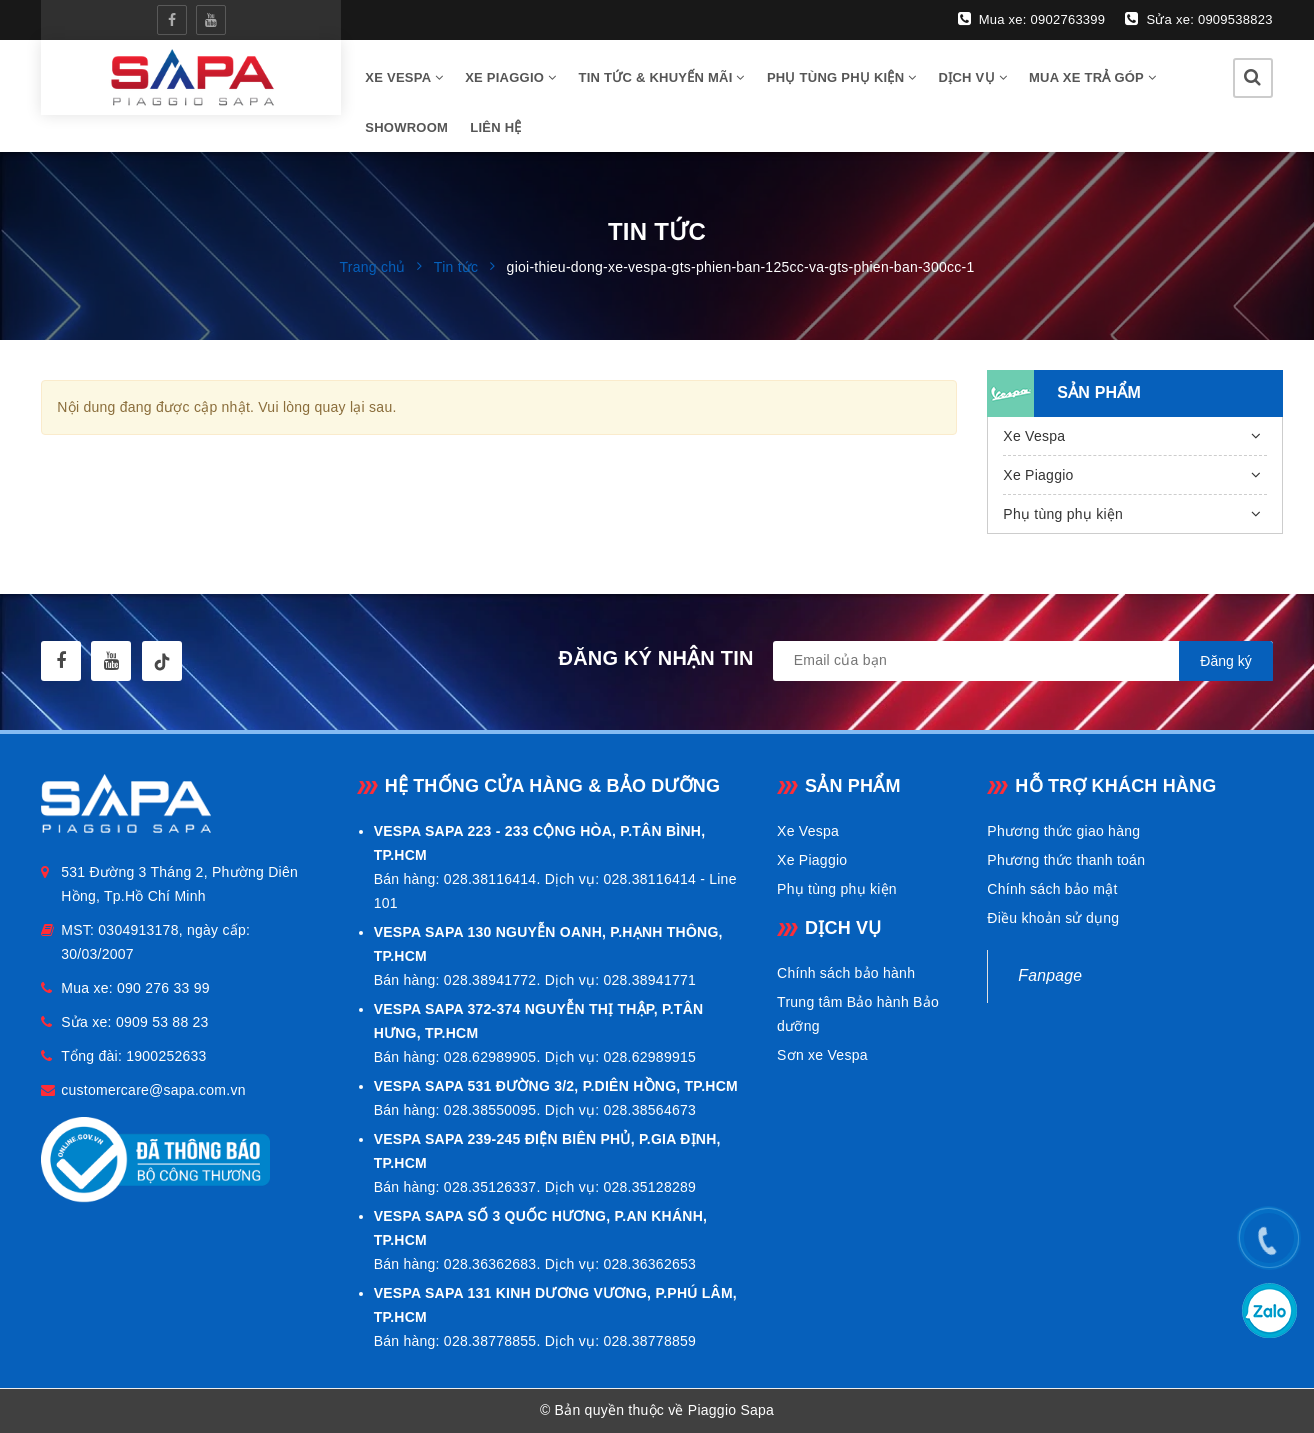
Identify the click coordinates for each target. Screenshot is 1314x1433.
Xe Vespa (1034, 436)
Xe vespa (404, 77)
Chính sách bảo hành (846, 973)
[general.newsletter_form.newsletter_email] (1023, 661)
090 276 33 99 (163, 988)
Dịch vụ (973, 77)
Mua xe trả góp (1092, 77)
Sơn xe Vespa (822, 1055)
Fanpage (1050, 975)
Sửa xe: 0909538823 (1198, 19)
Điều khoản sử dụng (1053, 918)
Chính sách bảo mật (1052, 889)
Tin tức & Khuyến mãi (661, 77)
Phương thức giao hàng (1063, 831)
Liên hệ (495, 127)
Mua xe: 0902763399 (1032, 19)
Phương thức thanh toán (1066, 860)
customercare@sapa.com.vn (153, 1090)
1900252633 (166, 1056)
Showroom (406, 127)
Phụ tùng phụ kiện (842, 77)
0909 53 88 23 (162, 1022)
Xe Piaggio (510, 77)
